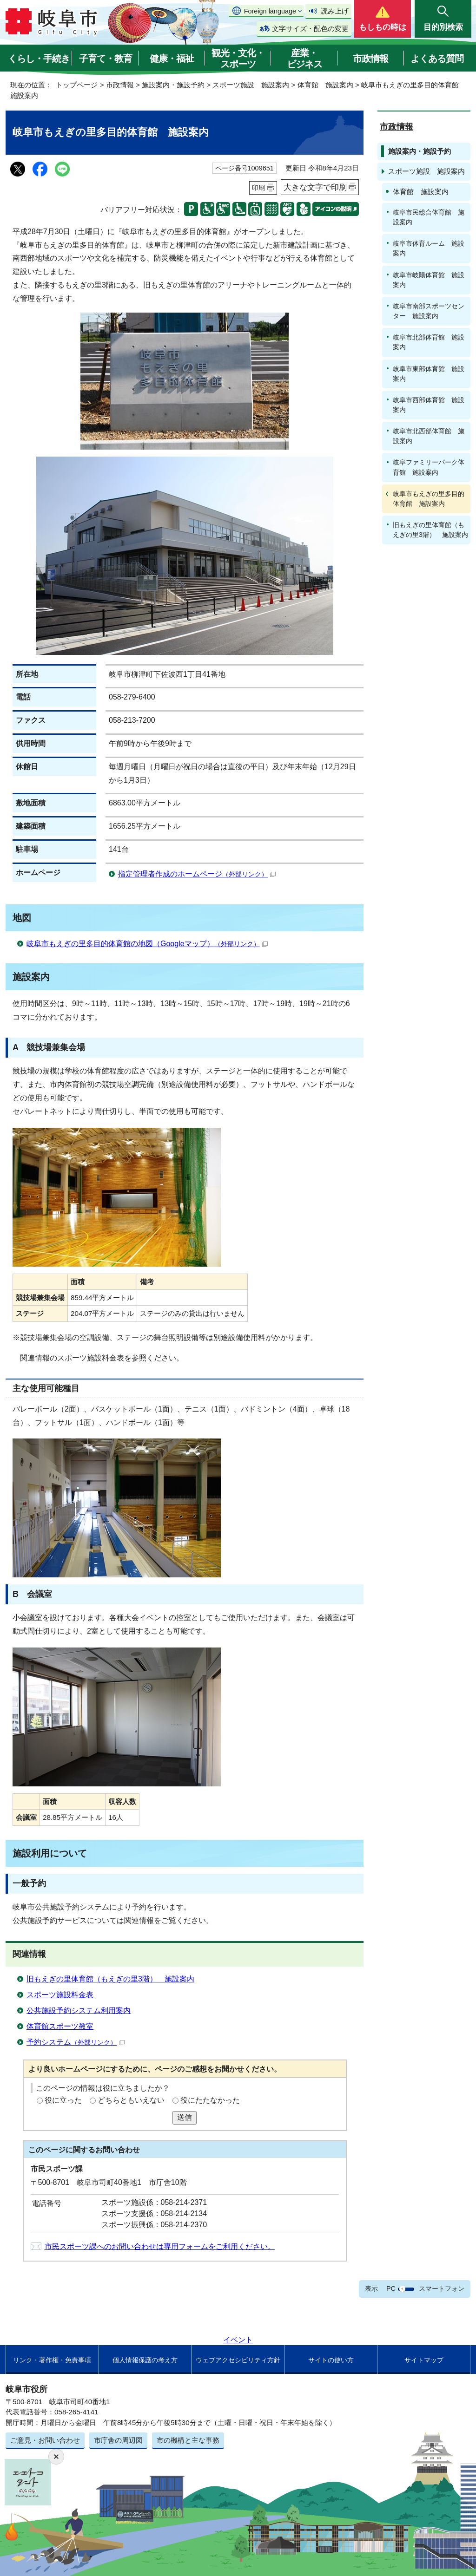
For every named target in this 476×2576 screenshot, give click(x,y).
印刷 (258, 187)
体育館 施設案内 (325, 85)
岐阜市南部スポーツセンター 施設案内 (428, 311)
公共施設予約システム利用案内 (78, 2010)
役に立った (63, 2100)
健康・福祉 (172, 58)
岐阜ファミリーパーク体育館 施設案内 (428, 467)
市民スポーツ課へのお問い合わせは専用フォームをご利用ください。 (160, 2246)
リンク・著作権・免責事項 (52, 2360)
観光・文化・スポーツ (238, 58)
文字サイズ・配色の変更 (310, 29)
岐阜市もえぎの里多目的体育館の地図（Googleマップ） (147, 944)
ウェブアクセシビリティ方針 (238, 2360)
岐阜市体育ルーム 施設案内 (428, 248)
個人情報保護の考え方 (145, 2360)
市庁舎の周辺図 (118, 2440)
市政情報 (370, 58)
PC (391, 2288)
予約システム (75, 2042)
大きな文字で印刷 (315, 187)
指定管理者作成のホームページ (197, 874)
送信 (184, 2117)
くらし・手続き (39, 58)
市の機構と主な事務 (188, 2440)
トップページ (77, 85)
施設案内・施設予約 (173, 85)
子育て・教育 (105, 58)
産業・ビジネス (304, 58)
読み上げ (335, 11)
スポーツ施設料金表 (59, 1995)
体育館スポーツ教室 (59, 2026)
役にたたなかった (210, 2100)
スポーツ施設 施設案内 (250, 85)
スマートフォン (441, 2288)
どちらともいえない (131, 2100)
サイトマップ (423, 2360)
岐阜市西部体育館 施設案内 (428, 404)
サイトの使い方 (331, 2360)
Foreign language (270, 11)
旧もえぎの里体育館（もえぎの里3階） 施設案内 (110, 1979)
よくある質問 (436, 58)
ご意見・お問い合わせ (45, 2440)
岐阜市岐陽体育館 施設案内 (428, 279)
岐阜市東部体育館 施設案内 (428, 373)
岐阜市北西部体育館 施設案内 (428, 436)
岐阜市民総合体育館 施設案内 (428, 217)
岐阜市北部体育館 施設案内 (428, 342)
